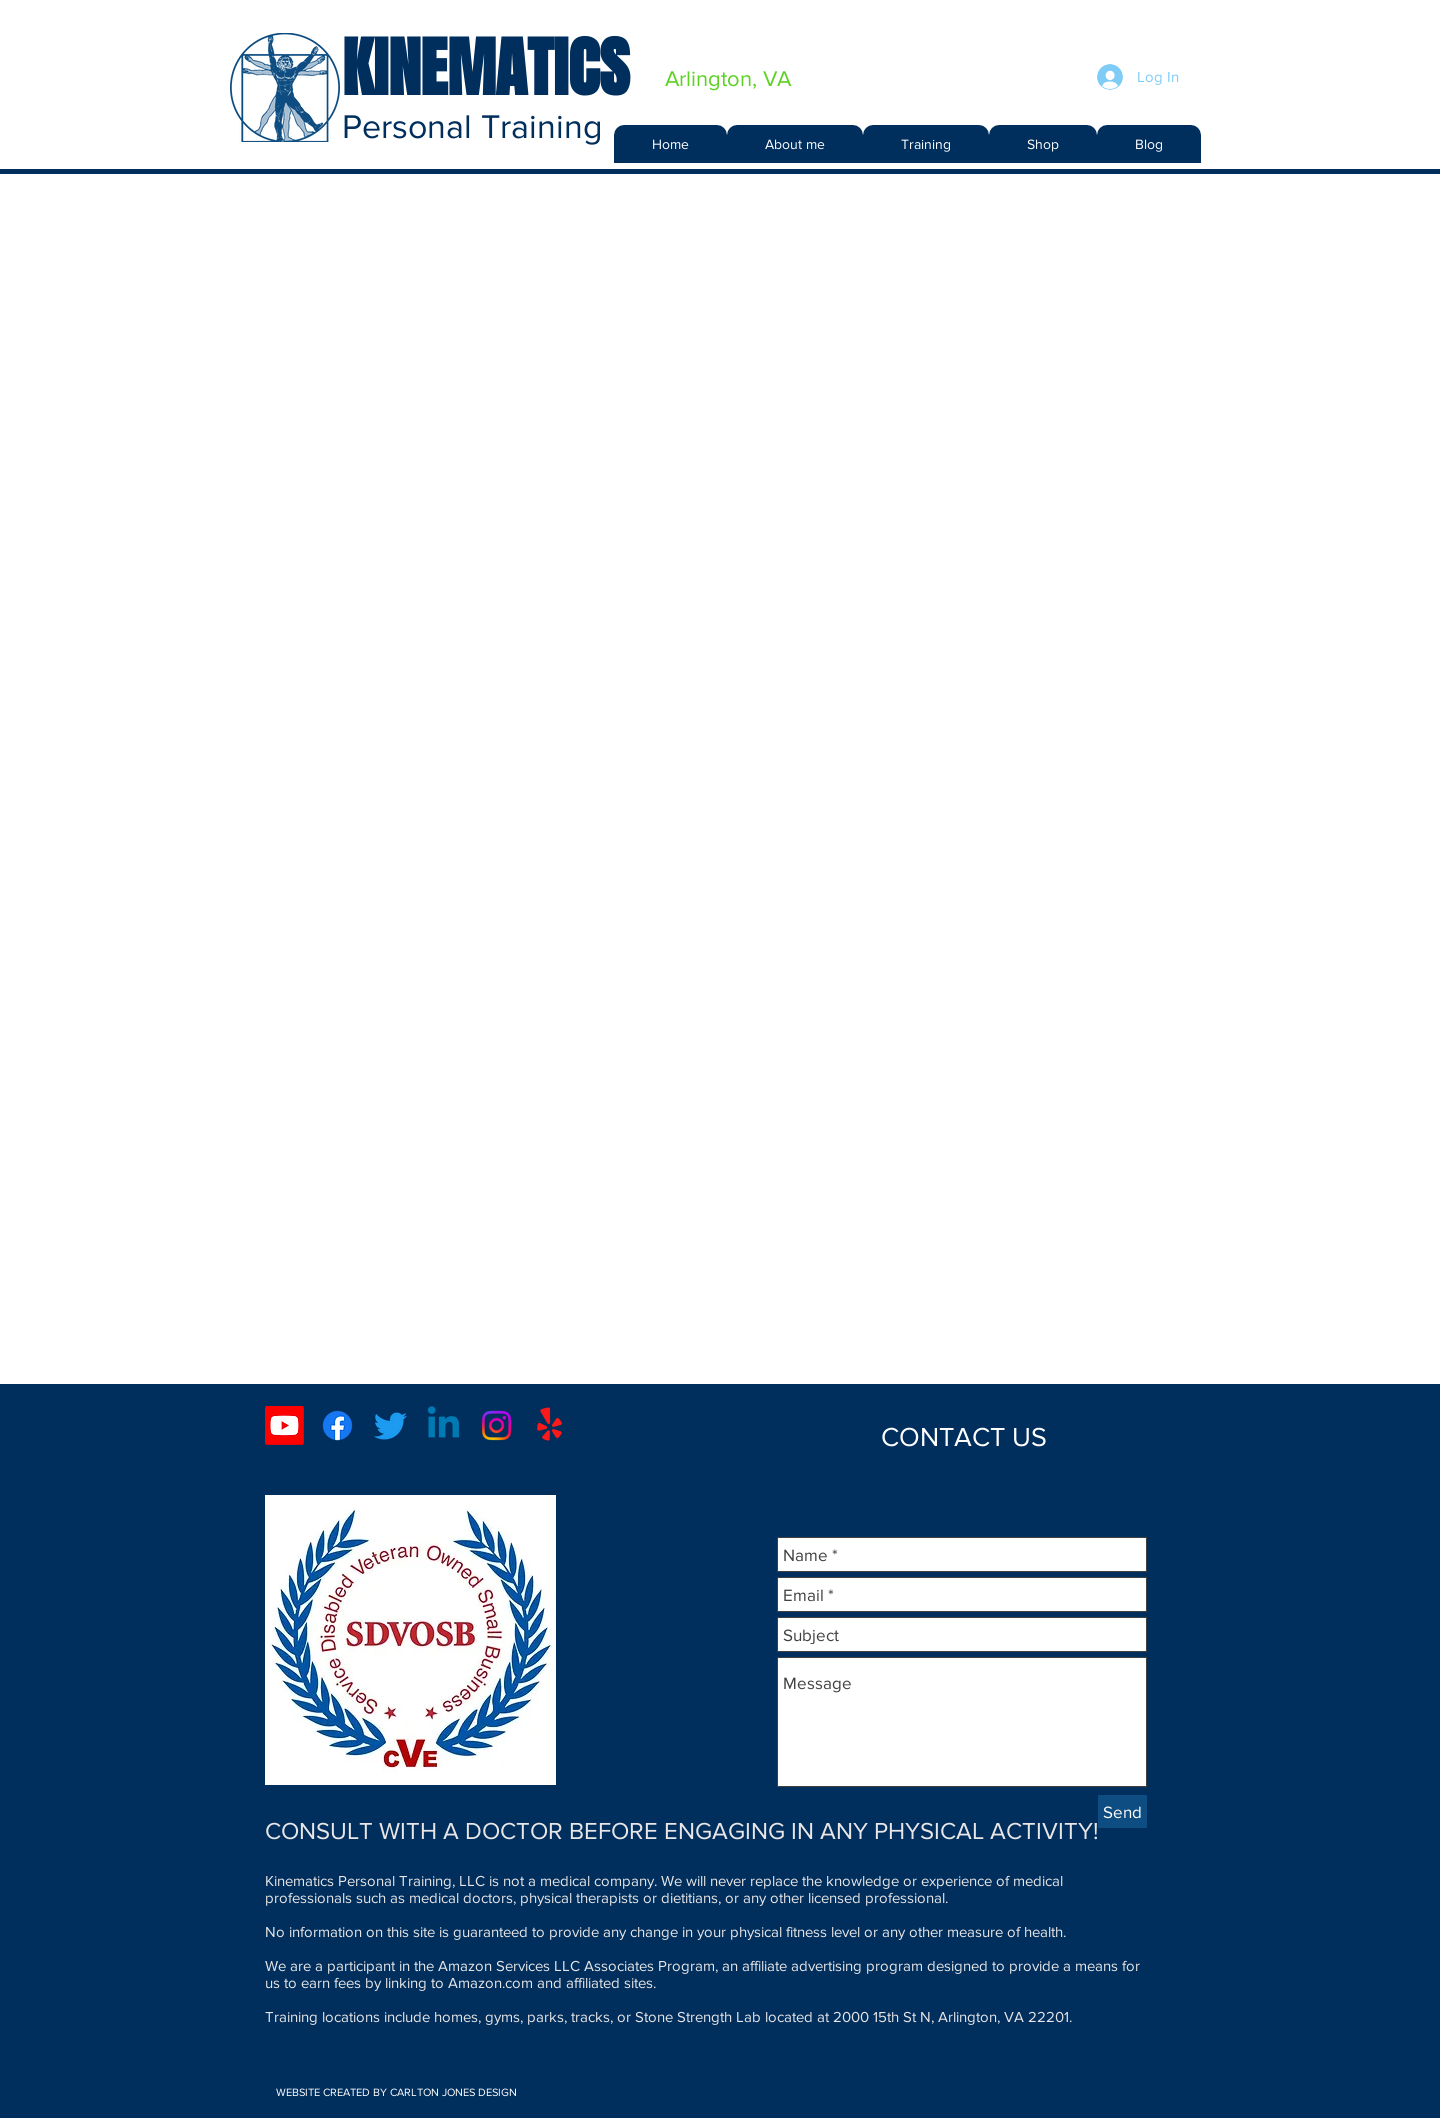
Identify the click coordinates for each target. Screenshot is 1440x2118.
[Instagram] (496, 1425)
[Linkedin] (443, 1425)
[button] (926, 144)
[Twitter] (390, 1425)
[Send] (1122, 1811)
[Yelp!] (549, 1425)
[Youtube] (284, 1425)
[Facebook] (337, 1425)
